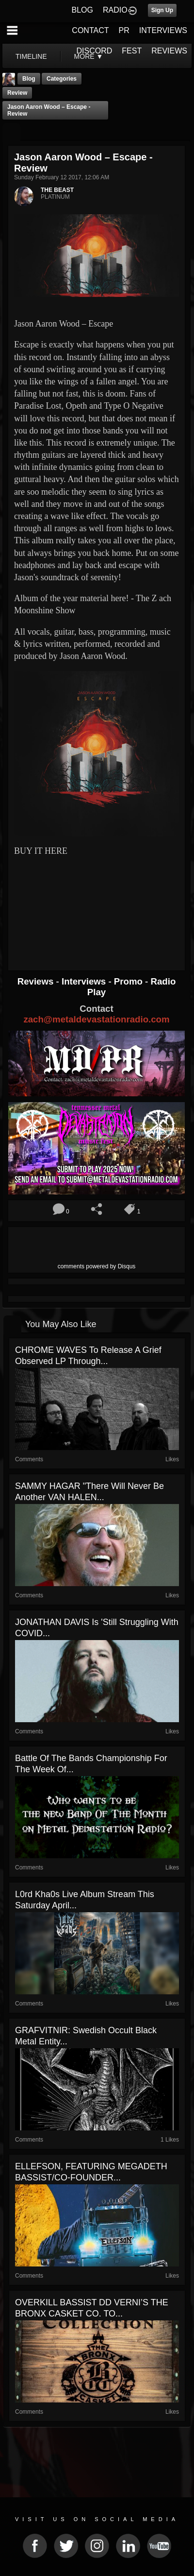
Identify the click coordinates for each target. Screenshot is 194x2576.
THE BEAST (57, 190)
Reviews (36, 981)
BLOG (82, 10)
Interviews (85, 981)
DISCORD (95, 51)
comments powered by (97, 1266)
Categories (62, 78)
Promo (129, 981)
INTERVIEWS (163, 30)
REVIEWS (169, 51)
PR (123, 30)
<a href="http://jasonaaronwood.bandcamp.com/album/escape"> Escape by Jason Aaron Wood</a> (96, 895)
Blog (28, 78)
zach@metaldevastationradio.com (96, 1019)
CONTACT (90, 30)
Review (17, 92)
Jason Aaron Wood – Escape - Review (48, 110)
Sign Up (162, 10)
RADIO (115, 10)
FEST (132, 51)
